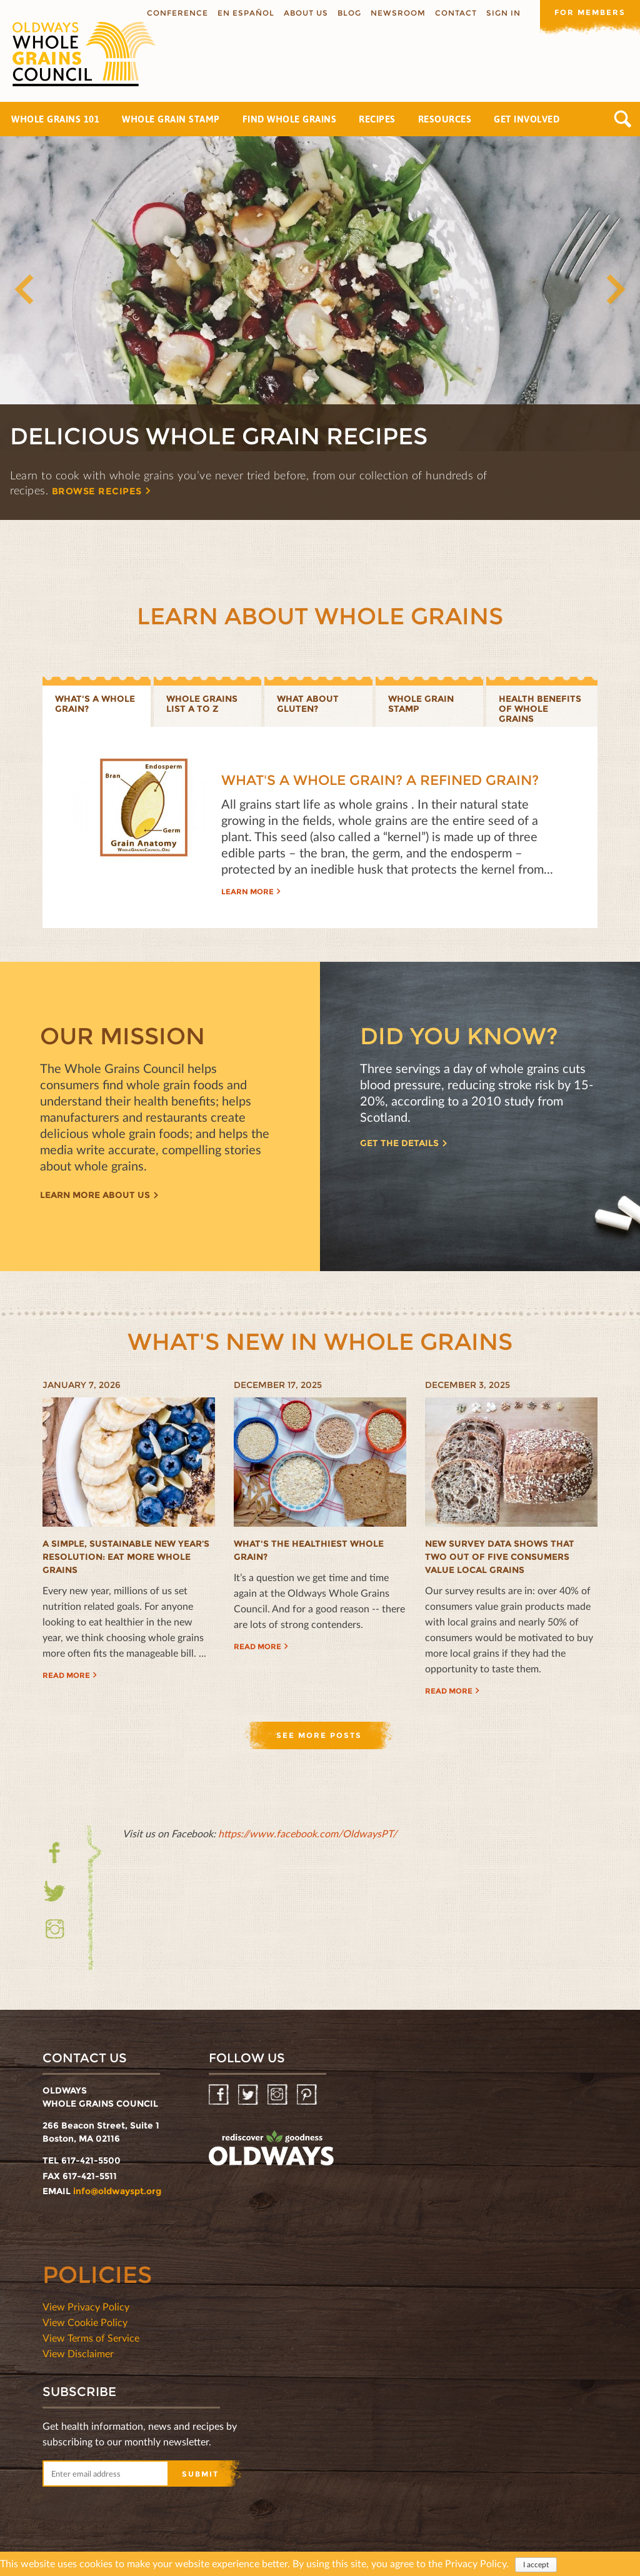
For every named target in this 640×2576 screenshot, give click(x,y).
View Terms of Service (90, 2338)
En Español (246, 12)
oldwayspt (271, 2148)
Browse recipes (97, 491)
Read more (66, 1675)
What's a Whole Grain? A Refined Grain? (380, 780)
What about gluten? (308, 703)
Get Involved (526, 119)
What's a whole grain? (95, 703)
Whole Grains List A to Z (202, 703)
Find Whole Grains (289, 119)
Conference (177, 12)
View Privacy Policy (85, 2306)
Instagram (55, 1929)
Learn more (247, 891)
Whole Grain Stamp (171, 119)
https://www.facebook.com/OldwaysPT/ (307, 1833)
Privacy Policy (475, 2563)
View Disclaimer (78, 2353)
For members (590, 12)
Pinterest (308, 2095)
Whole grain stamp (421, 703)
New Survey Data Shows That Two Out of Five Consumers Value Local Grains (499, 1556)
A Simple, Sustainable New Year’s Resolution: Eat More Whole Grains (125, 1556)
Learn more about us (95, 1195)
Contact (456, 12)
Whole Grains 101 (55, 119)
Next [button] (615, 289)
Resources (445, 119)
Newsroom (398, 12)
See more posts (319, 1735)
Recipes (377, 119)
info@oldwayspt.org (117, 2191)
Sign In (503, 12)
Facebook (55, 1860)
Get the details (399, 1143)
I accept (536, 2564)
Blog (349, 12)
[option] (320, 328)
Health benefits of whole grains (540, 708)
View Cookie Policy (85, 2322)
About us (306, 12)
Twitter (55, 1891)
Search (623, 119)
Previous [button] (25, 289)
